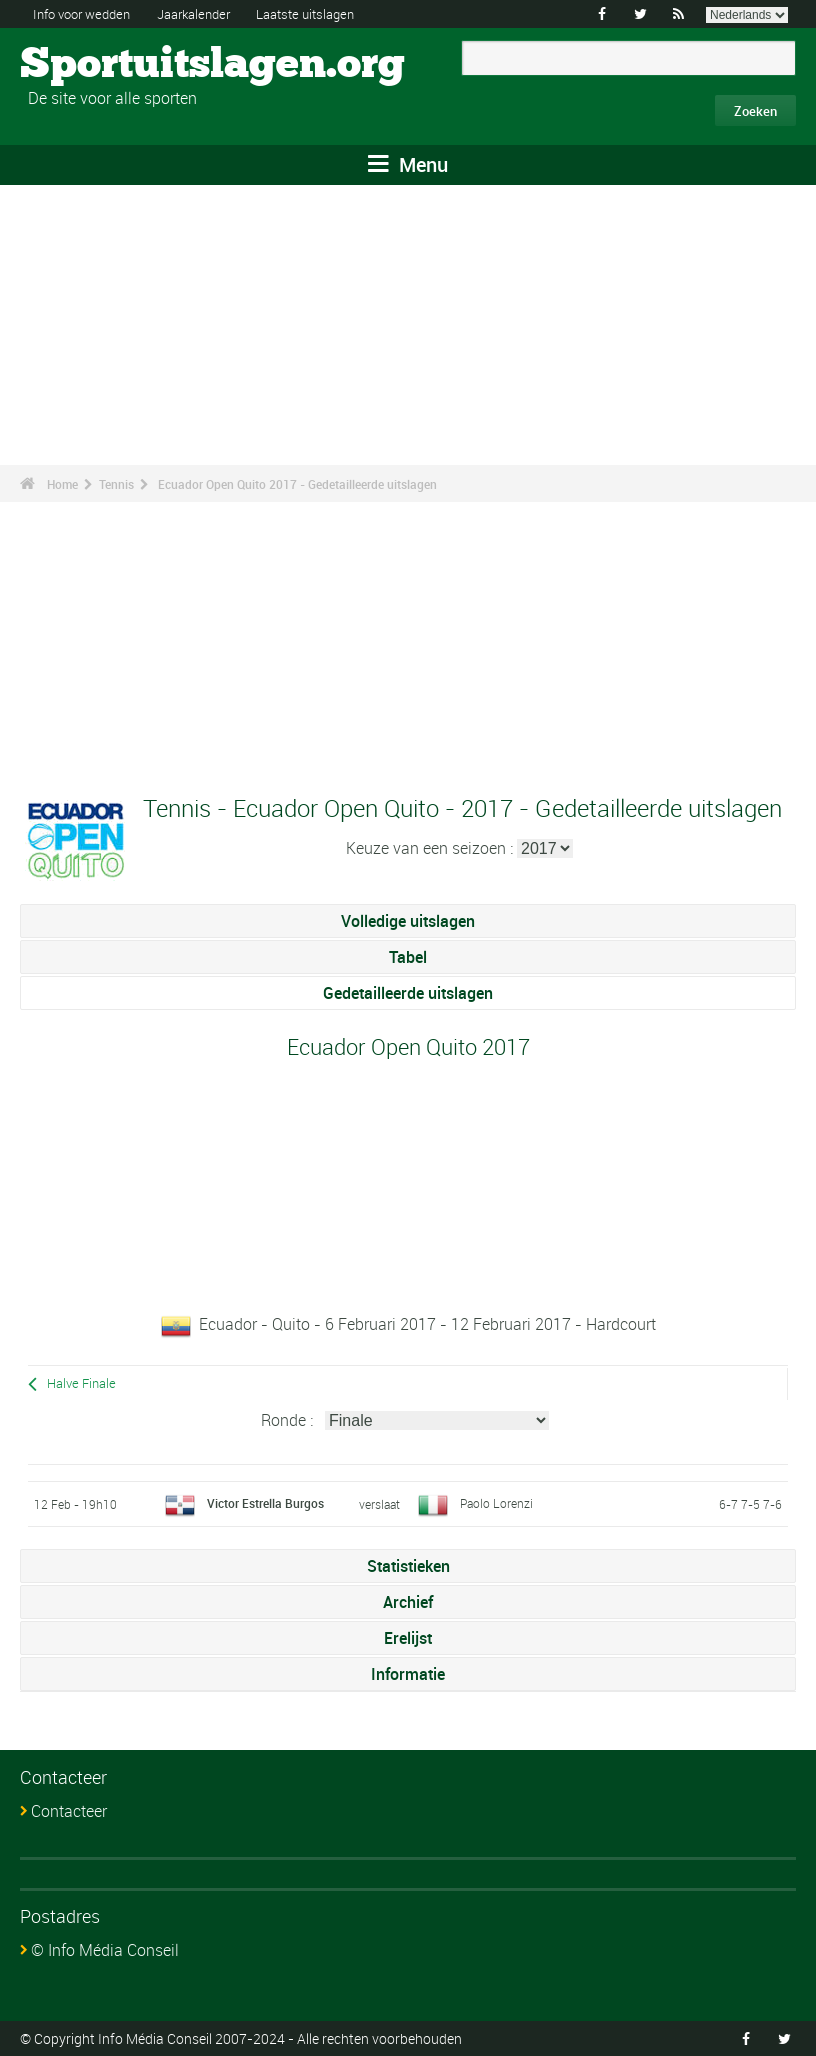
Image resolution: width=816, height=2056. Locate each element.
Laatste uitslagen (330, 13)
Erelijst (408, 1638)
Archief (408, 1602)
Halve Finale (81, 1383)
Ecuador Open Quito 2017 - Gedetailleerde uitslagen (297, 484)
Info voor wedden (87, 13)
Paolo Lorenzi (496, 1503)
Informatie (408, 1674)
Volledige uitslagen (408, 921)
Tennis (116, 484)
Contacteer (69, 1811)
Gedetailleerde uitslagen (408, 993)
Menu (408, 164)
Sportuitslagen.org (95, 65)
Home (62, 484)
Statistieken (408, 1566)
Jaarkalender (209, 13)
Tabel (408, 957)
